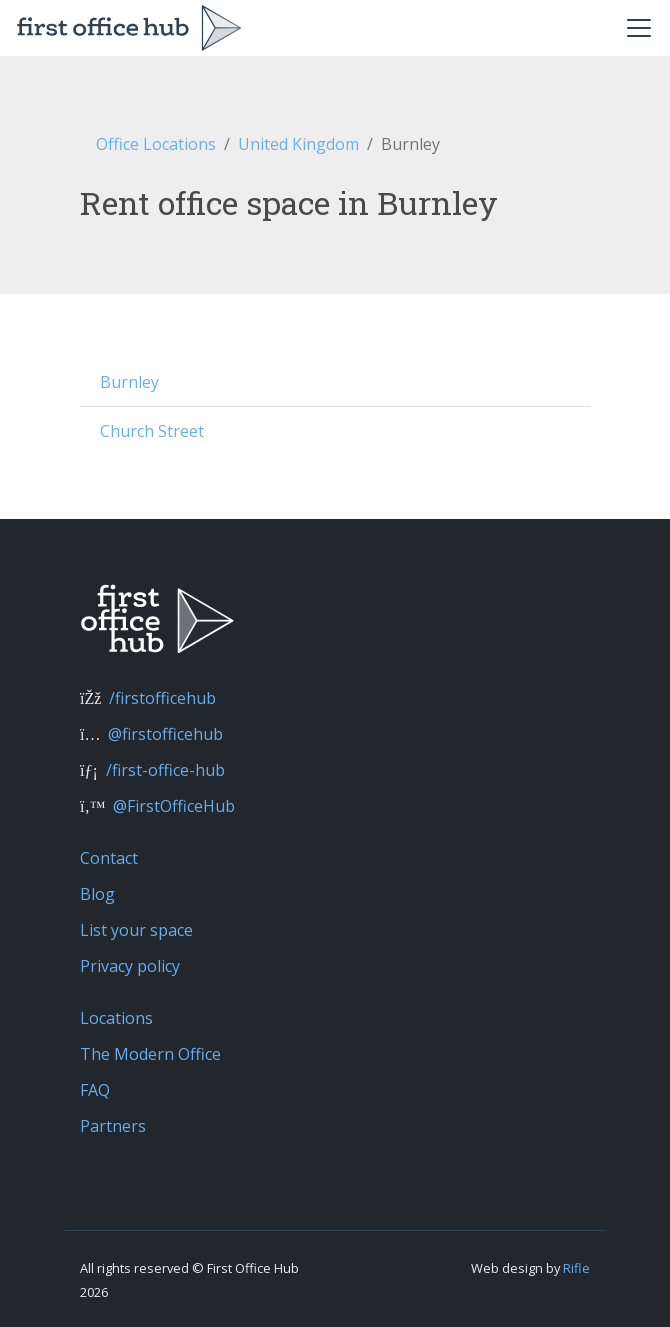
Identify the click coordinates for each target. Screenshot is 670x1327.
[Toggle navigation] (639, 28)
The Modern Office (150, 1054)
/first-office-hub (165, 770)
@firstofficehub (165, 734)
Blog (97, 894)
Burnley (129, 382)
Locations (116, 1018)
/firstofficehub (162, 698)
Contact (109, 858)
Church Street (152, 431)
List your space (136, 930)
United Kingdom (298, 144)
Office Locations (156, 144)
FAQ (95, 1090)
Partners (113, 1126)
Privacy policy (130, 966)
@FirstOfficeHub (174, 806)
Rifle (576, 1268)
